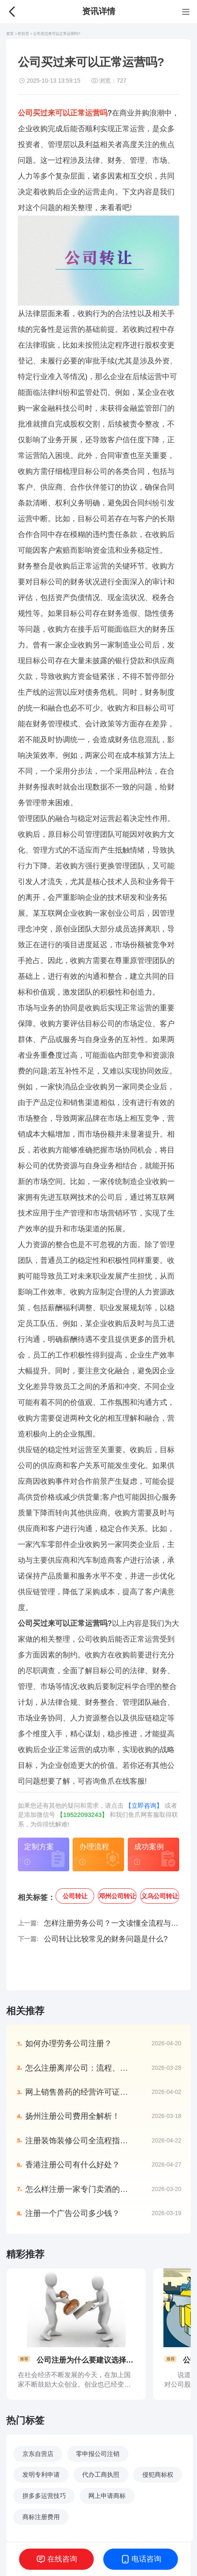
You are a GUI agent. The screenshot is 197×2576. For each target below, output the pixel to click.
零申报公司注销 (97, 2453)
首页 (10, 34)
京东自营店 (38, 2453)
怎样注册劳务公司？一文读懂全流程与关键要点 (111, 1923)
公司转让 (75, 1896)
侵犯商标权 (157, 2474)
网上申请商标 (107, 2495)
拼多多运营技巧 (44, 2495)
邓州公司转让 (117, 1896)
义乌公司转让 (159, 1896)
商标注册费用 (41, 2516)
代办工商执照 (100, 2474)
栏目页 (24, 34)
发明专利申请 (41, 2474)
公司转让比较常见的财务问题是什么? (106, 1939)
